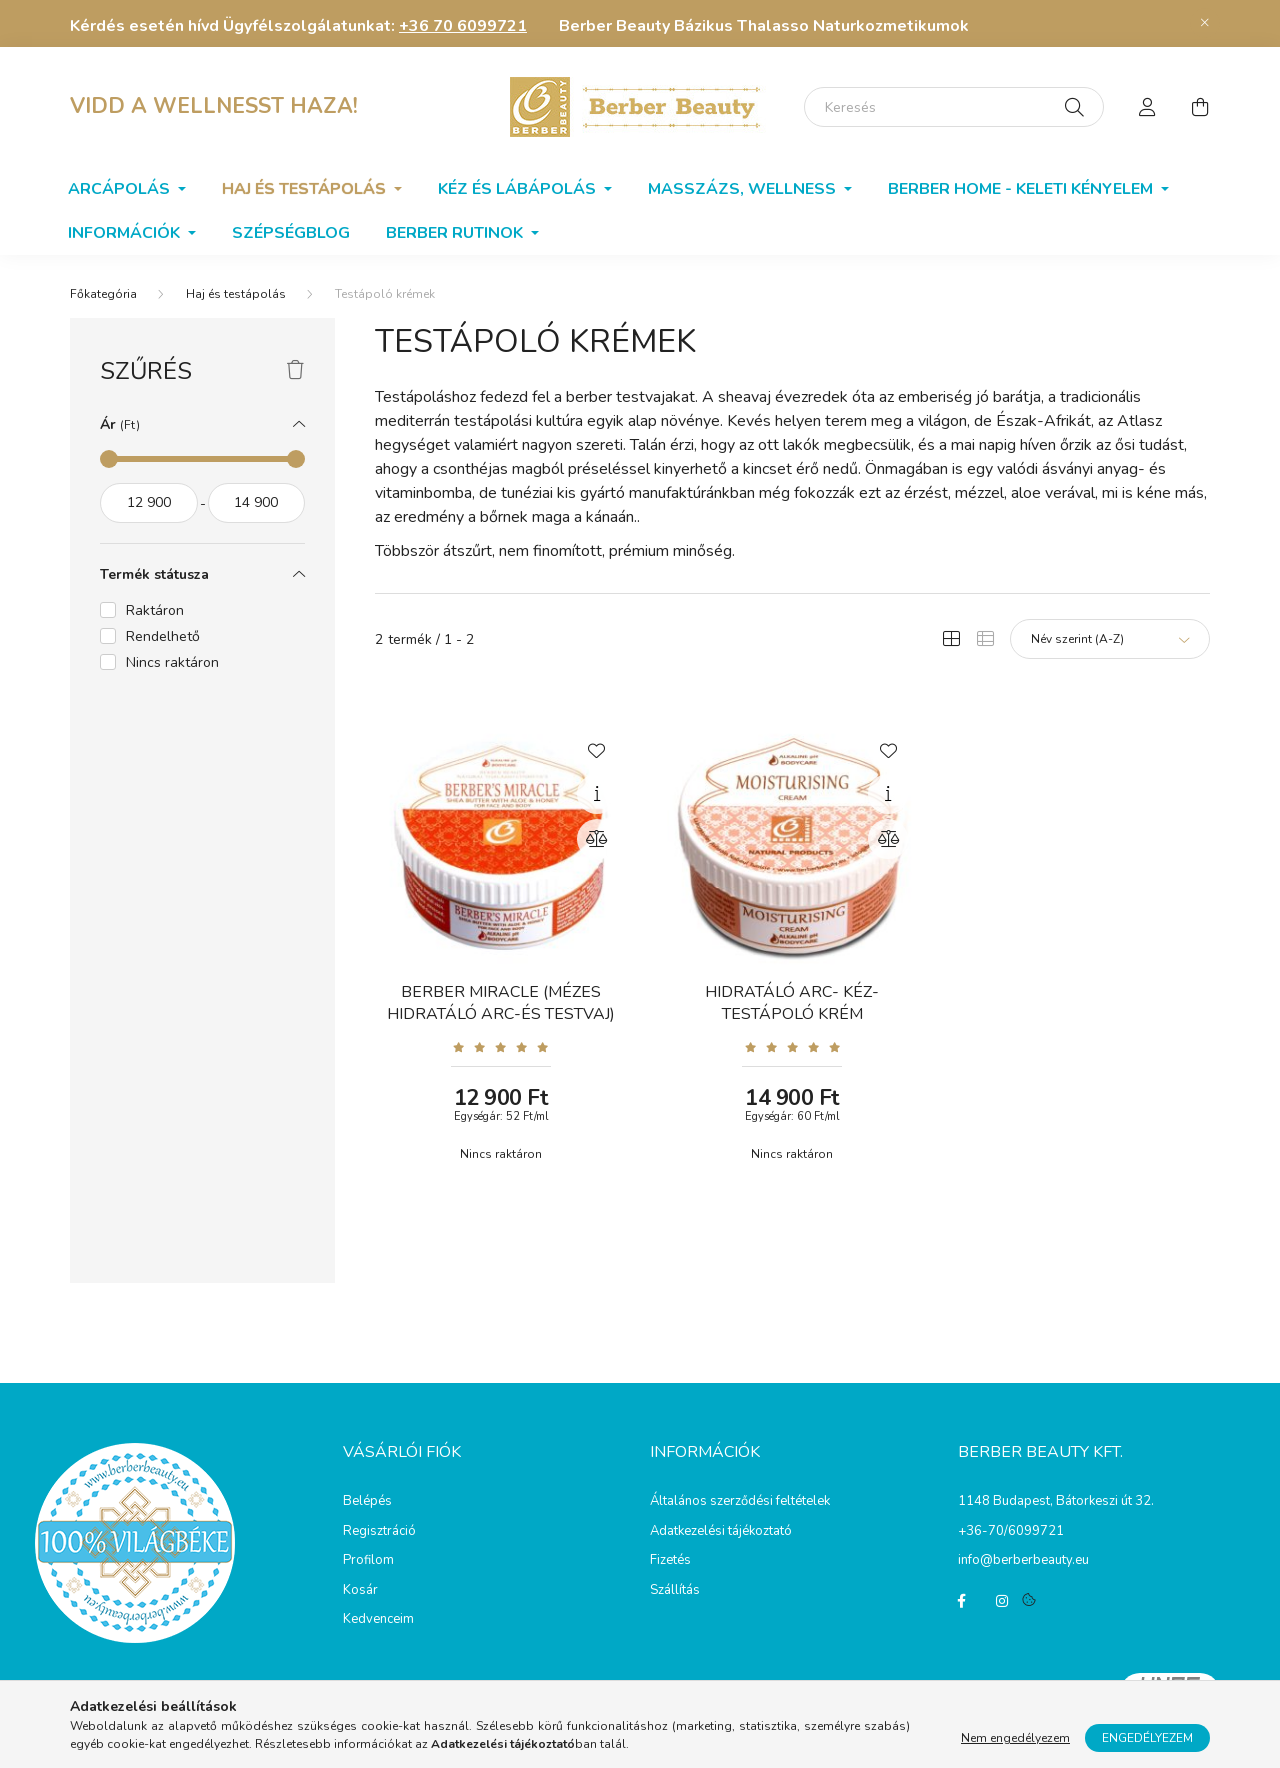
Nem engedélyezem (1015, 1738)
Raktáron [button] (155, 610)
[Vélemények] (501, 1046)
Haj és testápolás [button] (306, 189)
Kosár (360, 1591)
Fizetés (670, 1561)
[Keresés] (954, 107)
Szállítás (675, 1591)
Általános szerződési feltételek (740, 1502)
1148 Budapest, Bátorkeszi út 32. (1056, 1501)
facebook (962, 1601)
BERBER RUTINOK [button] (456, 233)
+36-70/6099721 (1011, 1531)
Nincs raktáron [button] (172, 662)
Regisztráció (379, 1532)
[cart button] (1200, 107)
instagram (1002, 1601)
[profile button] (1148, 107)
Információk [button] (126, 233)
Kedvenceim (378, 1620)
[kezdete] (149, 503)
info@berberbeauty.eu (1023, 1560)
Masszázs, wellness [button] (744, 189)
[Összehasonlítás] (597, 839)
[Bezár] (1205, 23)
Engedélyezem (1147, 1738)
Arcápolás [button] (121, 189)
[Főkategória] (103, 294)
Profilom (368, 1561)
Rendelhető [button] (163, 636)
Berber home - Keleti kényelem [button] (1022, 189)
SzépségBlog (291, 233)
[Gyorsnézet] (597, 794)
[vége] (257, 503)
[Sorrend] (1110, 639)
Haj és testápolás (236, 294)
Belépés (367, 1502)
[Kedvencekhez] (597, 749)
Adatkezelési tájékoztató (721, 1532)
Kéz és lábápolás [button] (519, 189)
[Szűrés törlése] (295, 371)
